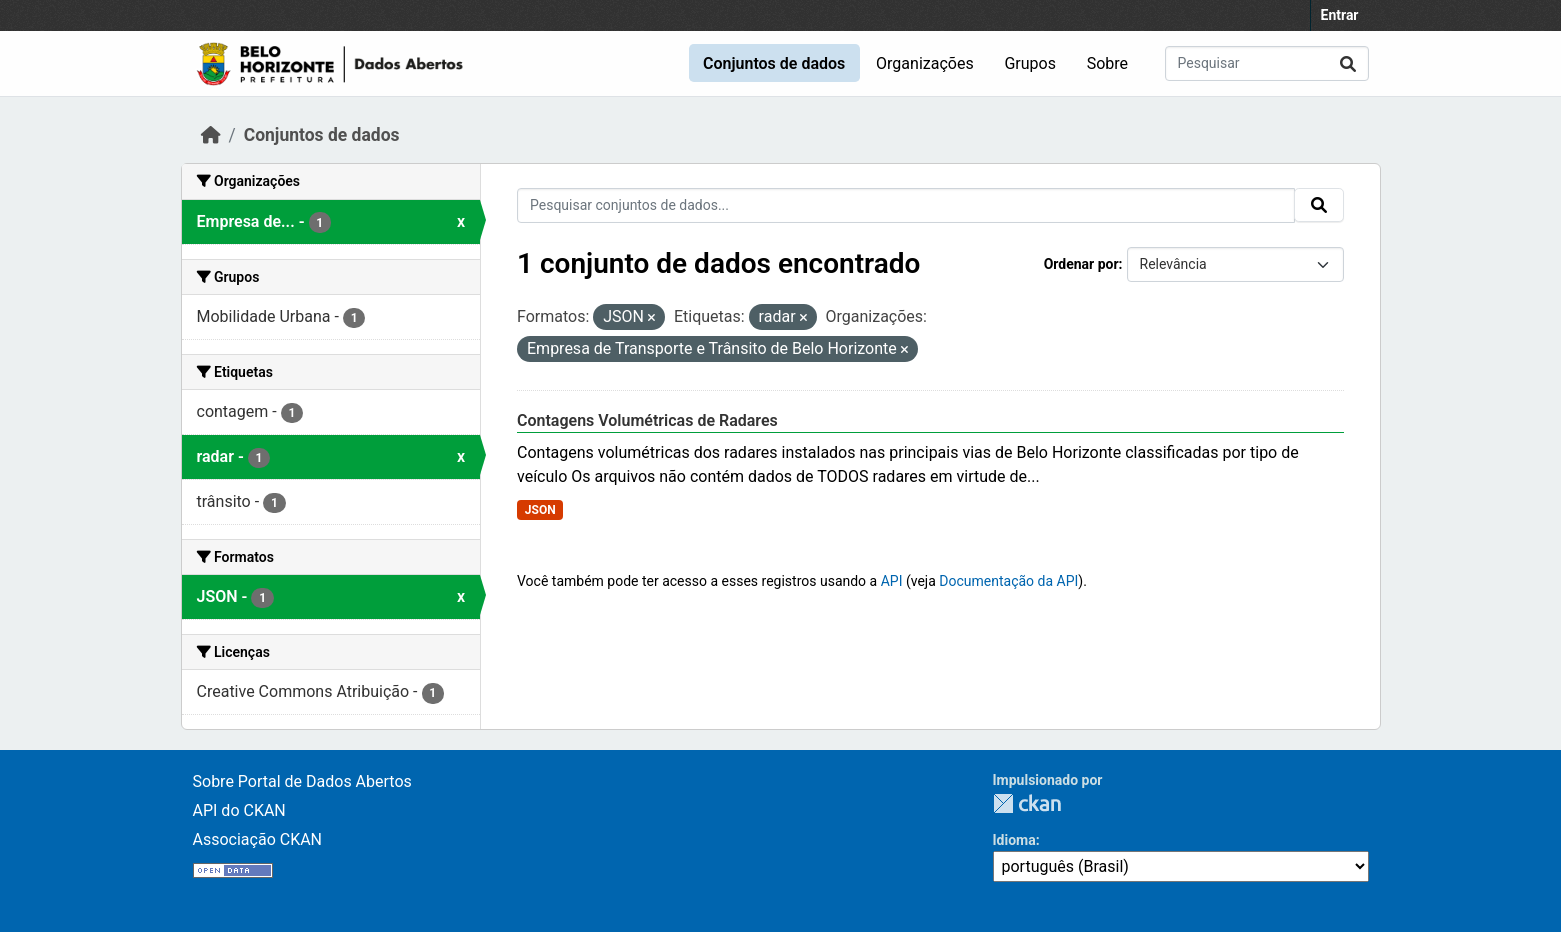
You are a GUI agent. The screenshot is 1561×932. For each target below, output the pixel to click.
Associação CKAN (258, 839)
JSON (540, 510)
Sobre (1107, 63)
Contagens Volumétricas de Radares (647, 420)
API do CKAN (239, 810)
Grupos (1030, 63)
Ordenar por (1081, 264)
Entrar (1340, 15)
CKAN (1027, 803)
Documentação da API (1008, 581)
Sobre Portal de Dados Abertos (302, 781)
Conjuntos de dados (774, 63)
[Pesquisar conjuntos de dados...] (1267, 63)
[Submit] (1348, 63)
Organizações (925, 63)
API (892, 581)
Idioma (1014, 840)
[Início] (211, 135)
